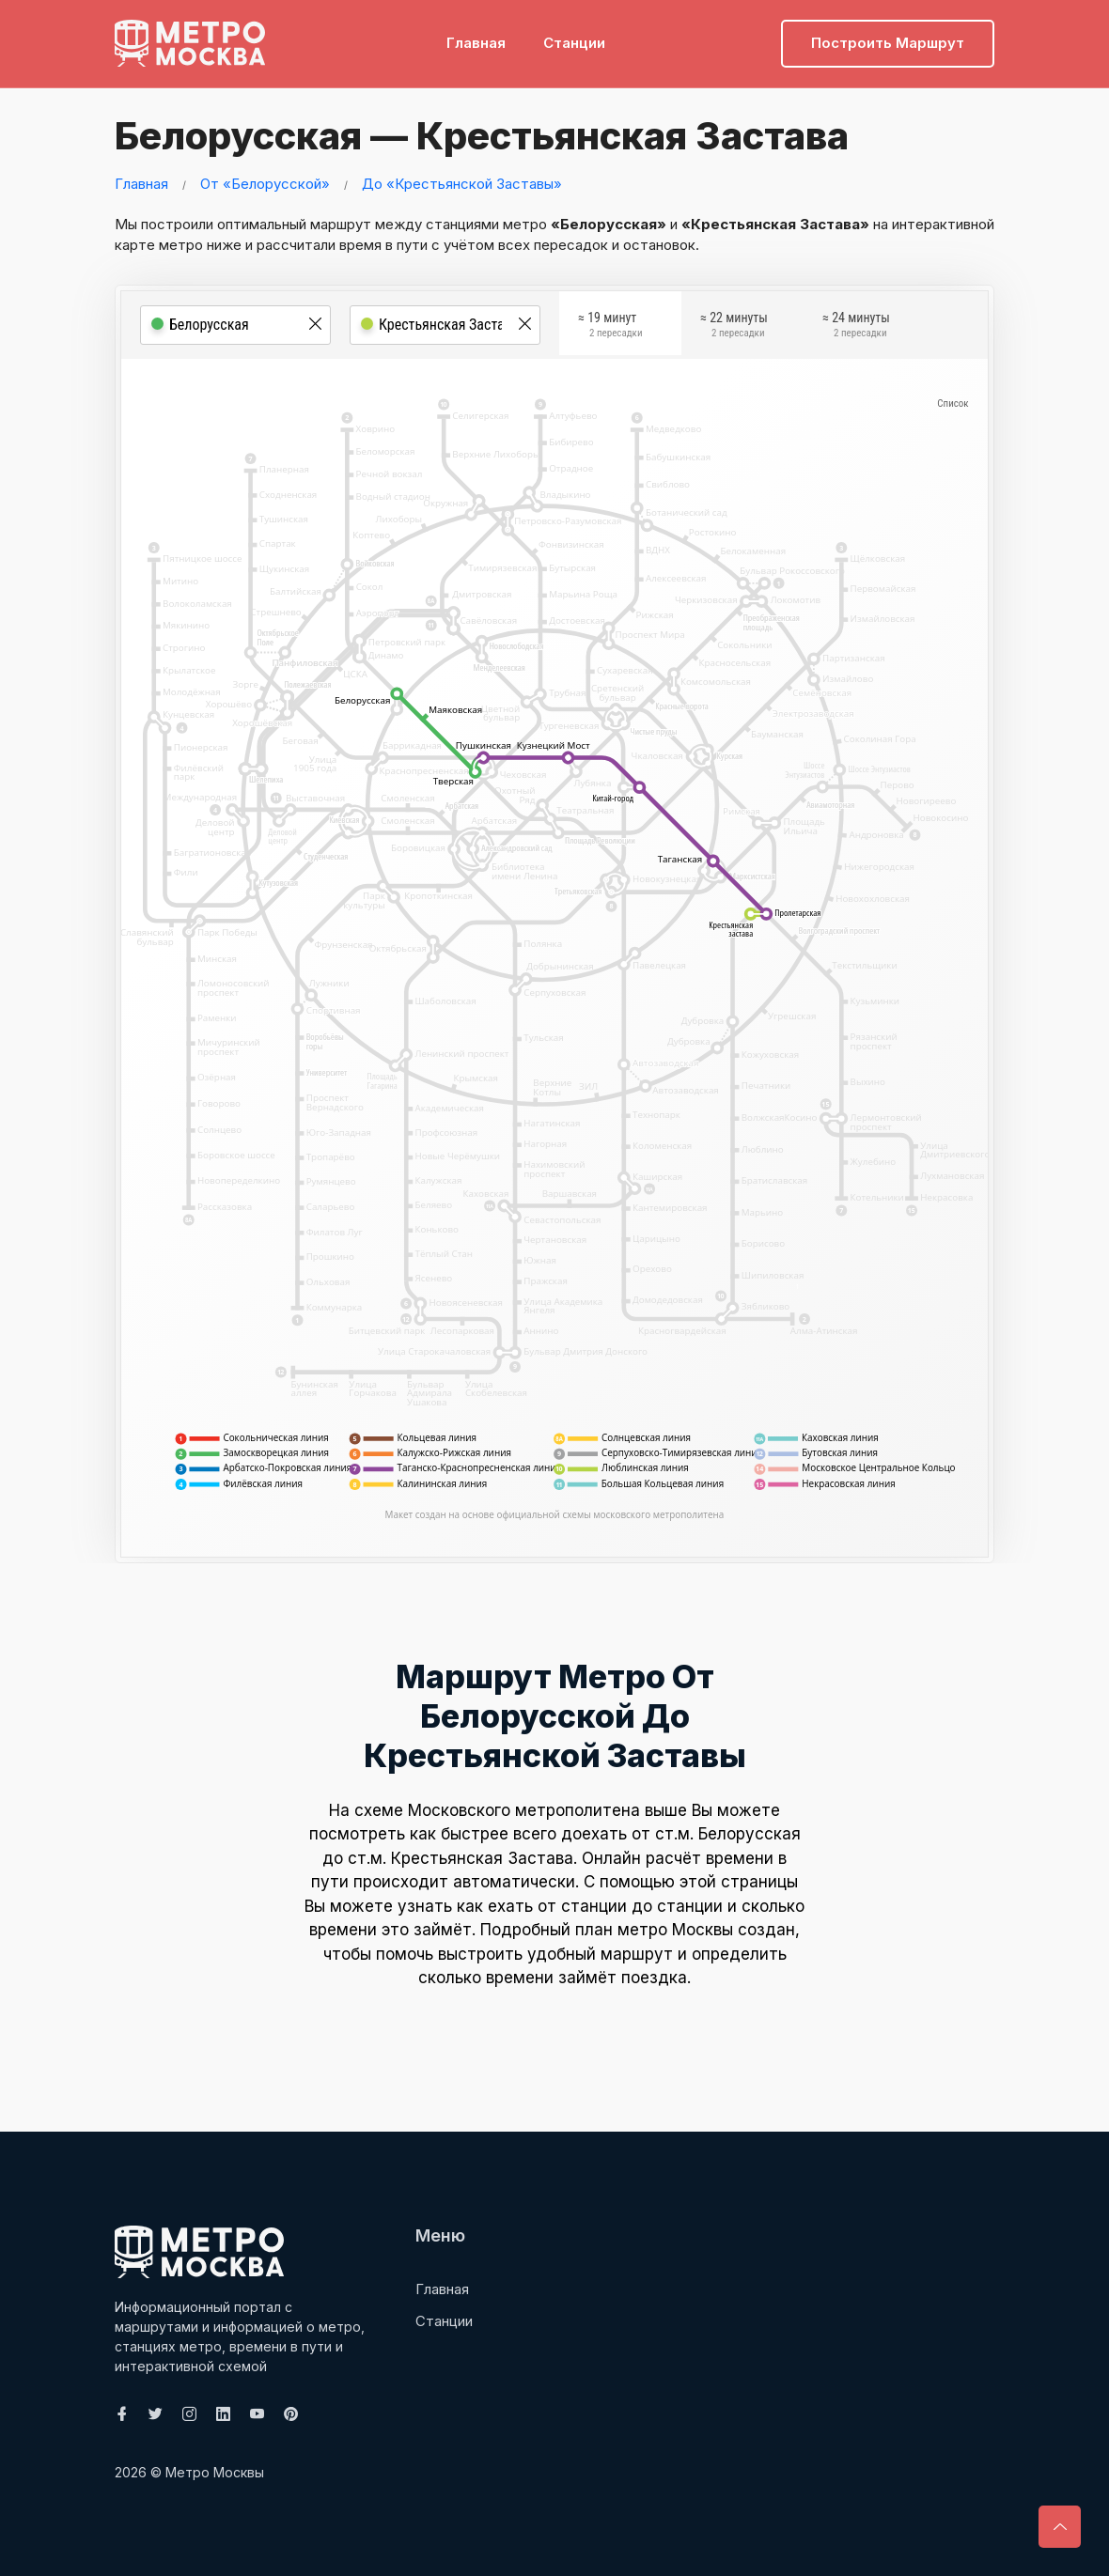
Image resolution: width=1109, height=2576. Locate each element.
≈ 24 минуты (856, 331)
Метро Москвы (214, 2472)
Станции (574, 43)
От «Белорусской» (265, 184)
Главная (476, 43)
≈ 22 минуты (734, 331)
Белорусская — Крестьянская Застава (470, 136)
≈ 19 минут (610, 331)
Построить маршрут (887, 43)
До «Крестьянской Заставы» (462, 184)
